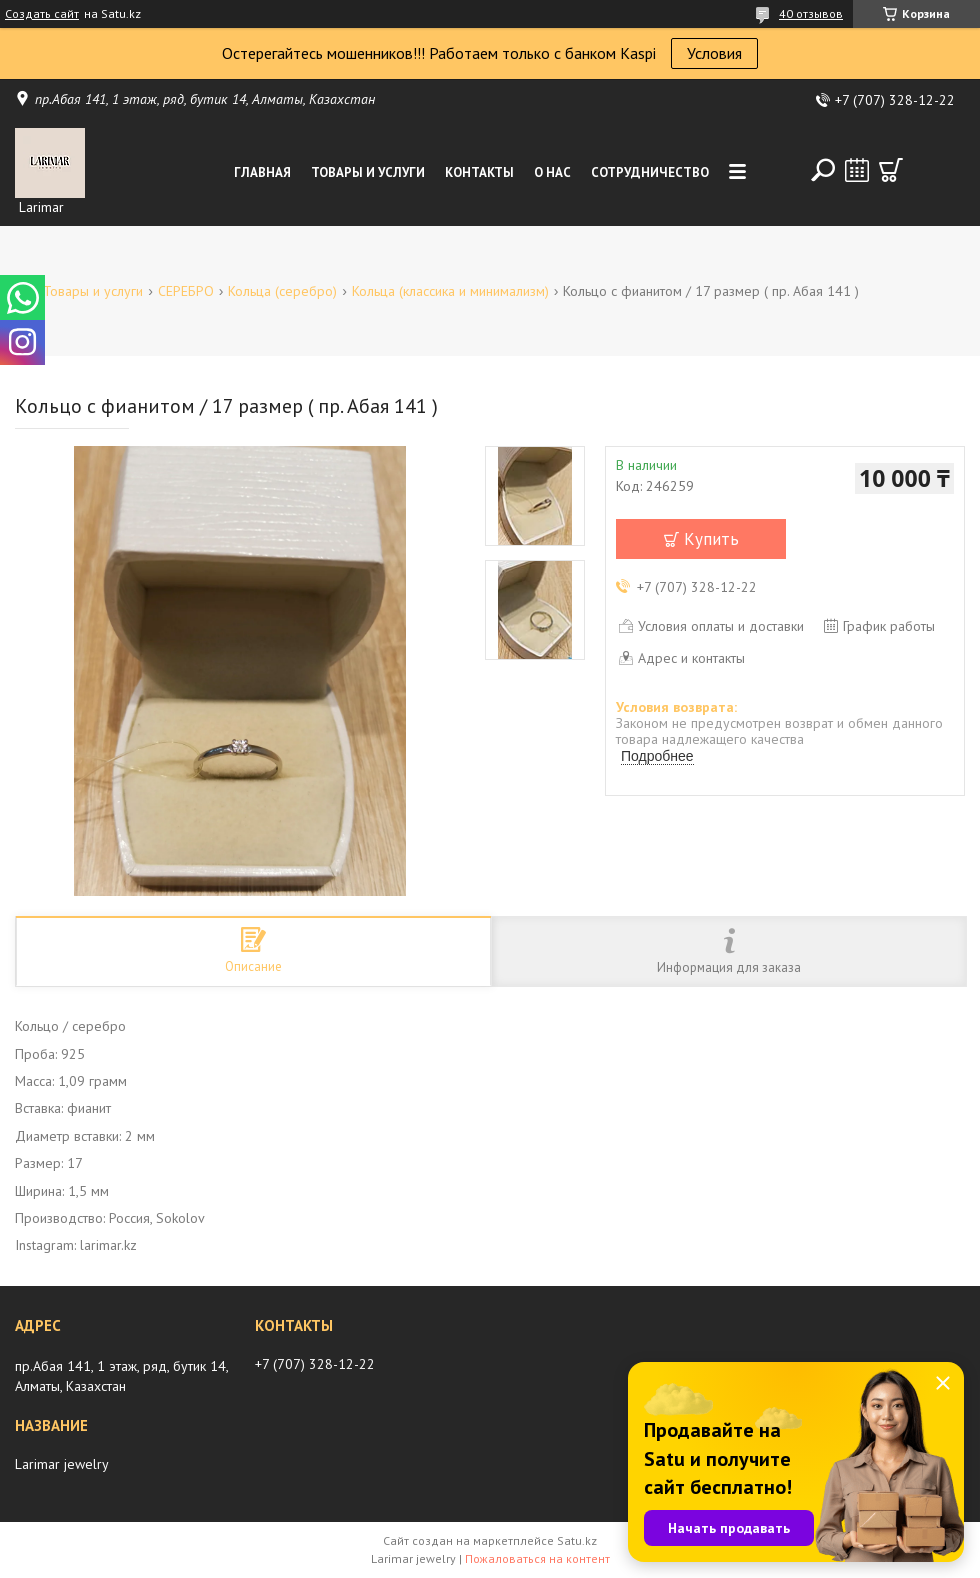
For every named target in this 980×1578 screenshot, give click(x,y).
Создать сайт (42, 14)
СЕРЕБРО (186, 291)
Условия (714, 53)
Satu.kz (577, 1540)
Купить (711, 539)
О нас (552, 172)
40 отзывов (811, 13)
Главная (262, 172)
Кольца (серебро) (282, 291)
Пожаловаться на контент (537, 1558)
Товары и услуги (368, 172)
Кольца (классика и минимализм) (450, 291)
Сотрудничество (650, 172)
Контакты (479, 172)
